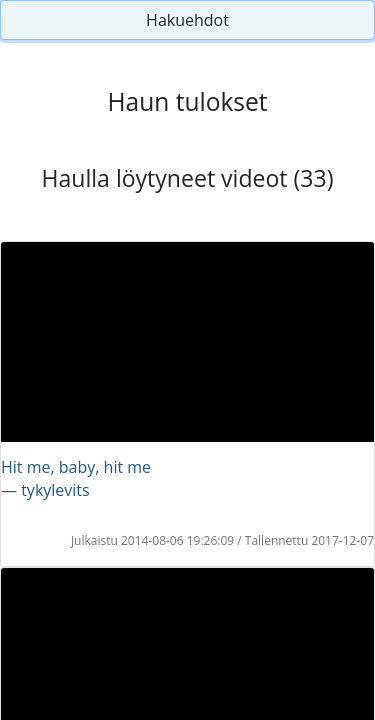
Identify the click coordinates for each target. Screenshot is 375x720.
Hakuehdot (187, 20)
